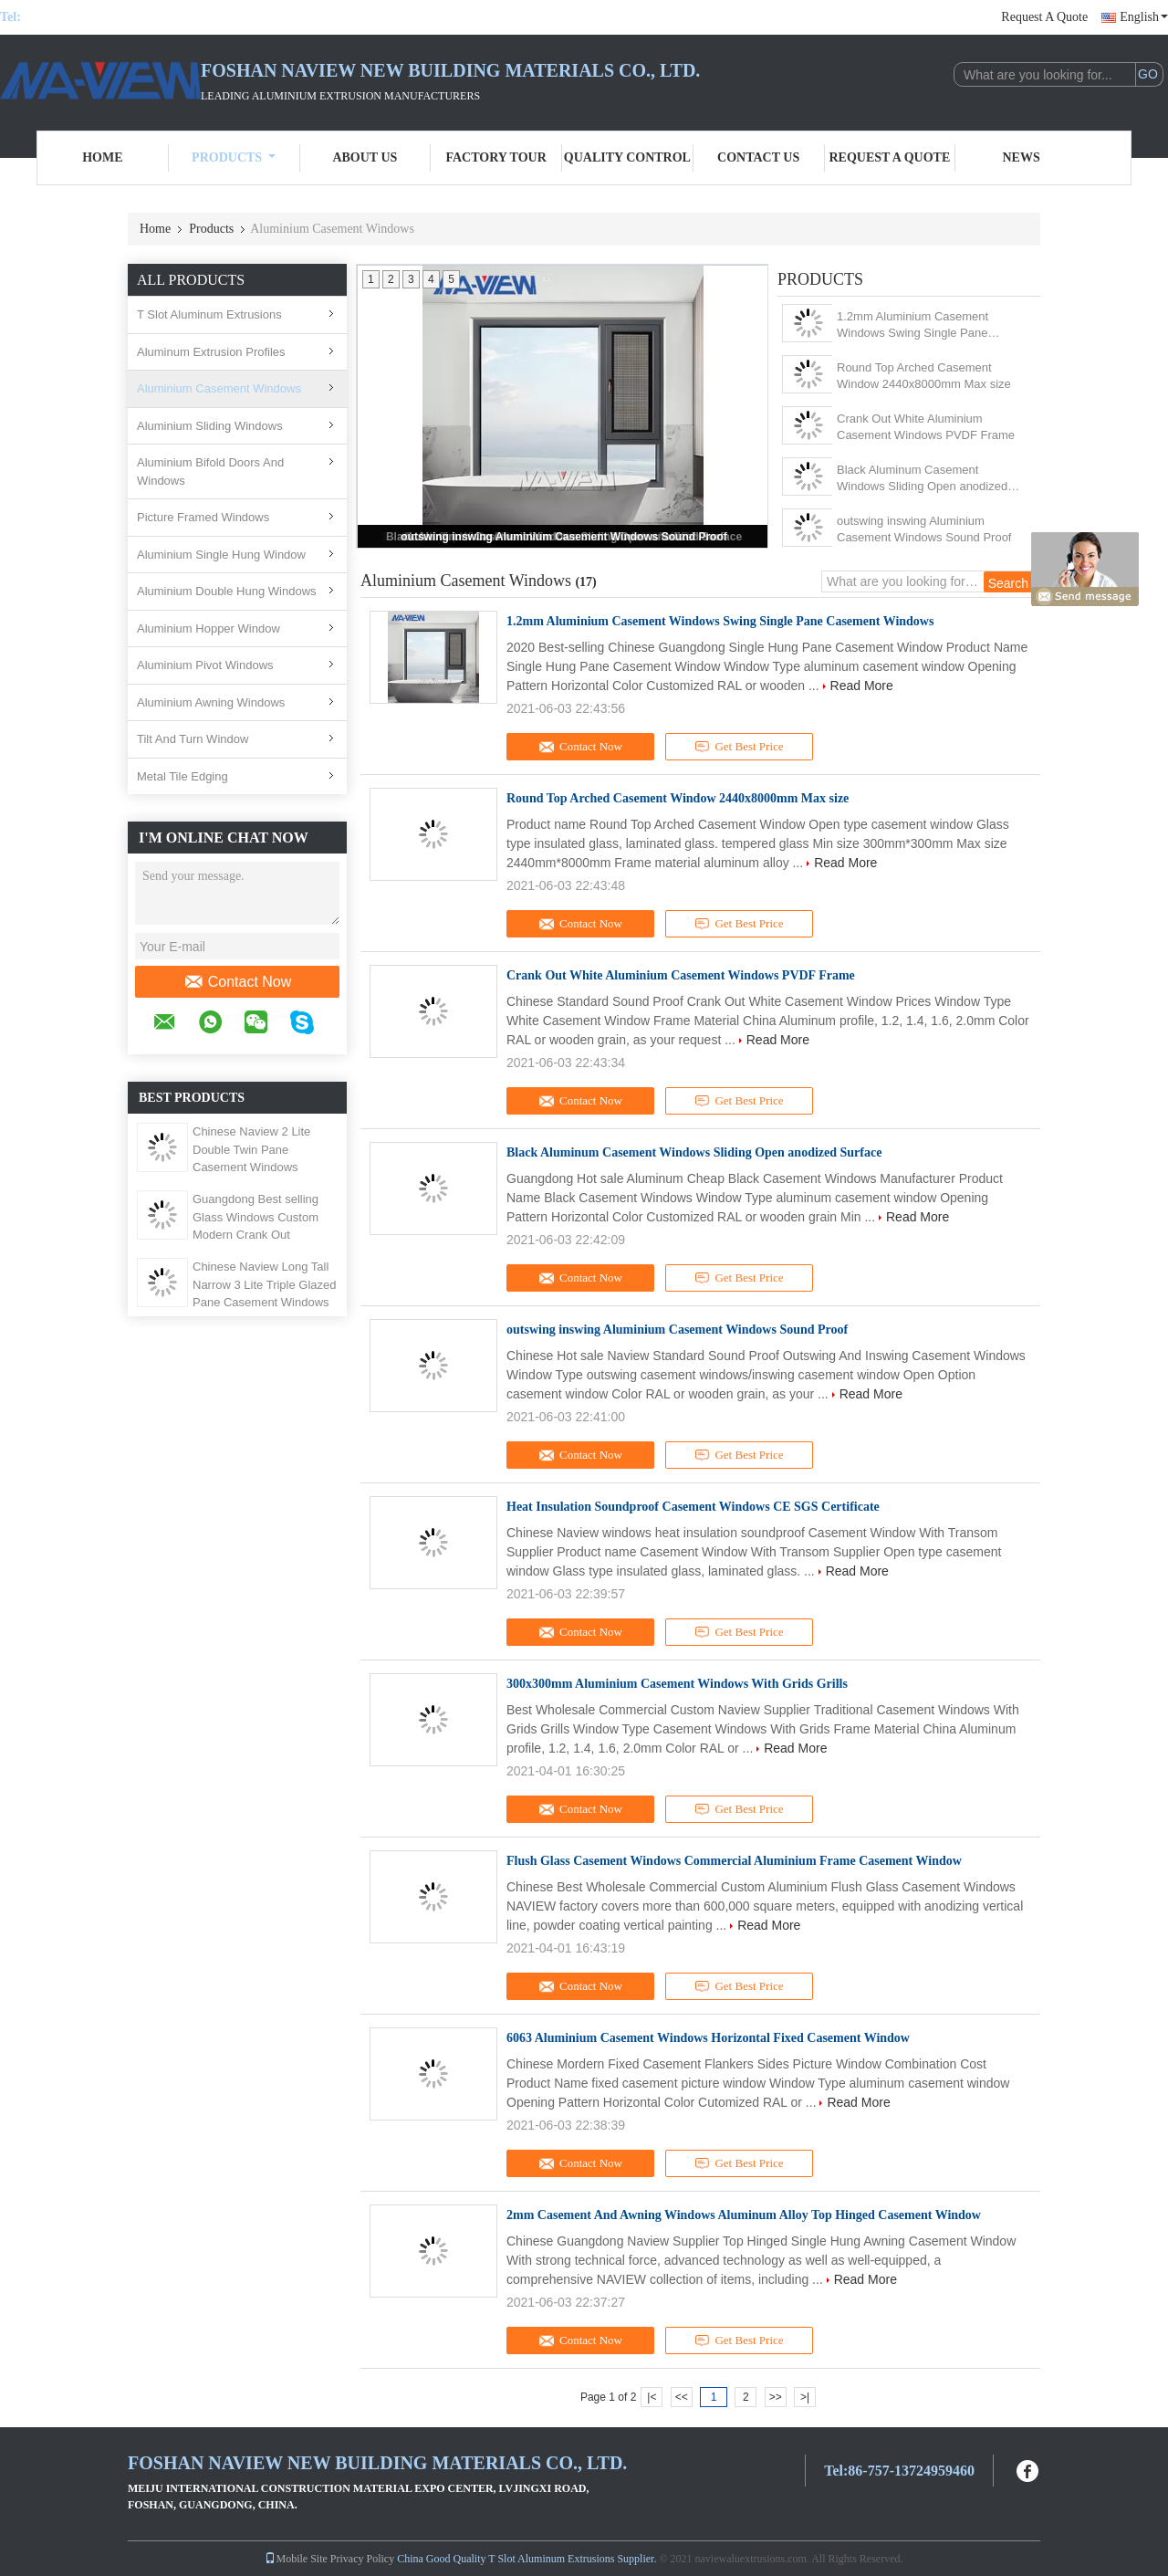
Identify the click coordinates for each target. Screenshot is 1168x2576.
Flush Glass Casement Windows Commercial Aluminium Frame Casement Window (734, 1861)
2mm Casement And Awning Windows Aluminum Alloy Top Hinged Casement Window (743, 2215)
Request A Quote (1044, 17)
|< (651, 2397)
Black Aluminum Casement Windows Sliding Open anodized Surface (922, 479)
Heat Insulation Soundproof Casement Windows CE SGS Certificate (693, 1506)
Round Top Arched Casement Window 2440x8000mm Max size (924, 376)
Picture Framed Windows (203, 517)
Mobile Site (296, 2558)
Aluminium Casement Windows (219, 388)
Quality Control (627, 157)
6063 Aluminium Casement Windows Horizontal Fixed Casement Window (708, 2038)
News (1021, 157)
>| (804, 2397)
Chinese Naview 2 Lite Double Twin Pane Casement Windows (251, 1149)
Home (102, 157)
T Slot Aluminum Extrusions (209, 314)
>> (775, 2397)
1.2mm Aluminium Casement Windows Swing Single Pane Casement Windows (912, 325)
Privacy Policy (362, 2558)
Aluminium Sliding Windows (210, 426)
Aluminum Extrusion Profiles (211, 352)
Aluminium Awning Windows (211, 702)
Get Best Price (739, 746)
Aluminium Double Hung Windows (227, 591)
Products (234, 157)
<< (681, 2397)
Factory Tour (495, 157)
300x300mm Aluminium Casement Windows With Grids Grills (677, 1684)
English (1144, 17)
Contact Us (758, 157)
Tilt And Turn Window (192, 739)
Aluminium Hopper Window (208, 628)
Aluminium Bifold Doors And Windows (210, 471)
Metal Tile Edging (182, 776)
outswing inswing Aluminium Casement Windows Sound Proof (563, 536)
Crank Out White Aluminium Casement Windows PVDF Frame (926, 427)
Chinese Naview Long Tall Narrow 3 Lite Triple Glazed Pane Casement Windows (265, 1284)
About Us (364, 157)
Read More (861, 685)
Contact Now (237, 982)
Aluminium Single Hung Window (221, 554)
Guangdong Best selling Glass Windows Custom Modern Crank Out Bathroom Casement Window (255, 1234)
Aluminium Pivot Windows (205, 665)
